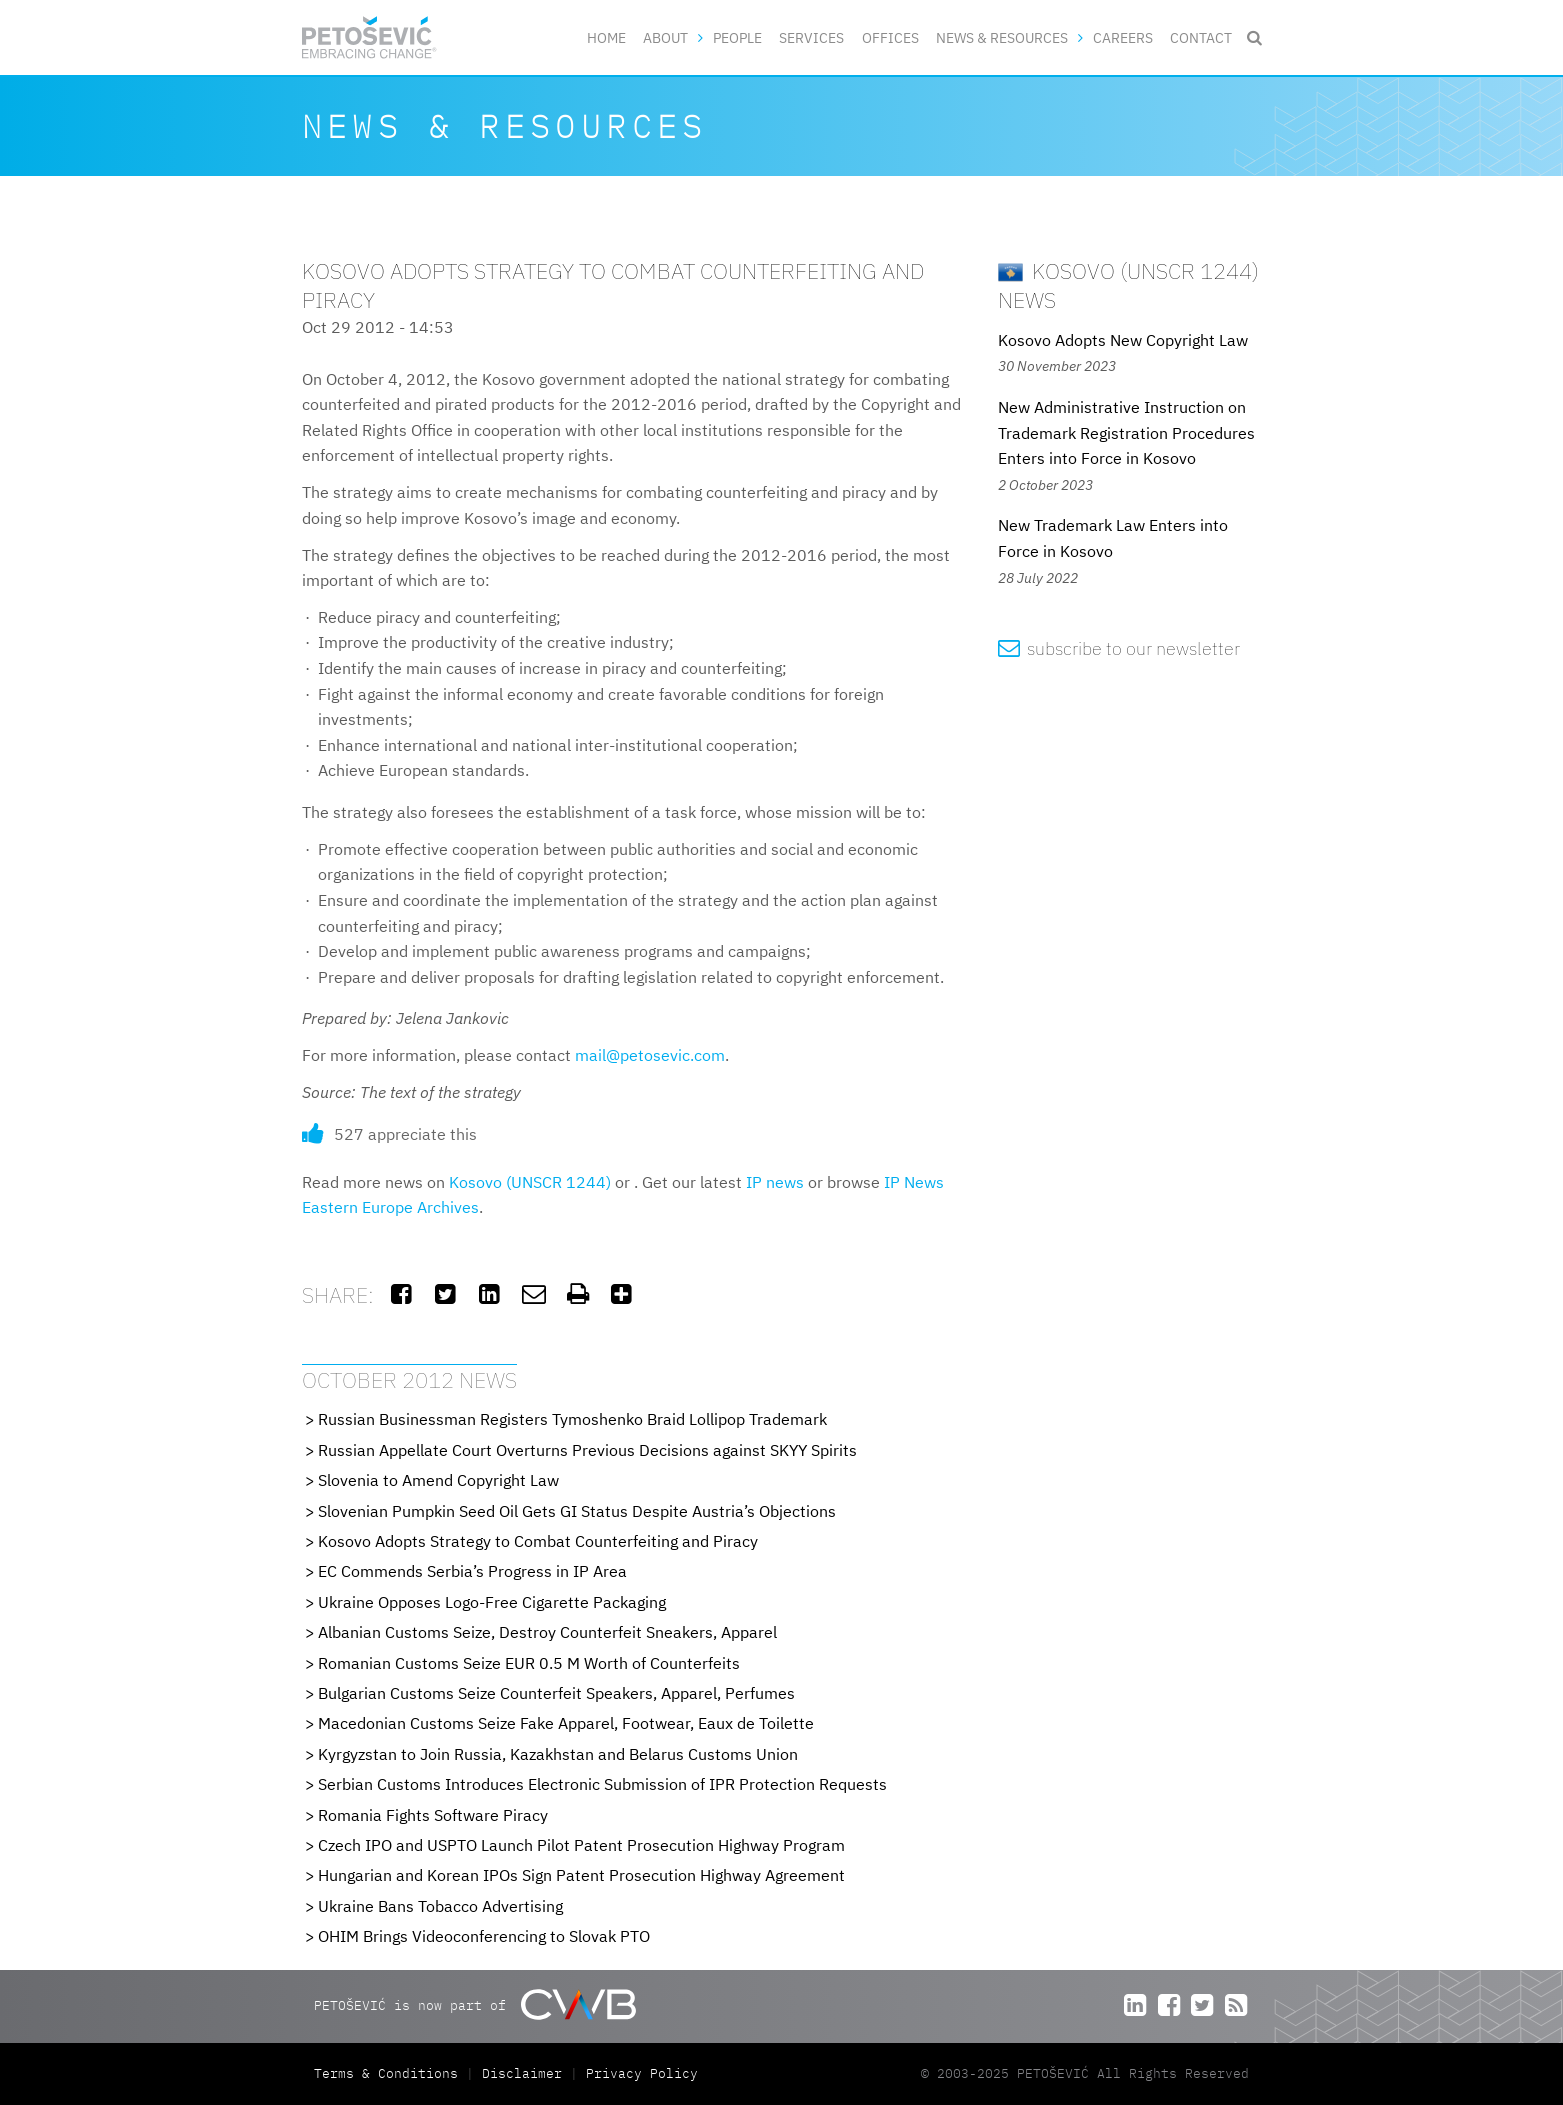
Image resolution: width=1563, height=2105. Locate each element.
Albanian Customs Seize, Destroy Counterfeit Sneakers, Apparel (547, 1632)
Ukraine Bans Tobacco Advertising (440, 1906)
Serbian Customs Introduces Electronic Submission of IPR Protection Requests (602, 1784)
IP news (775, 1182)
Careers (1123, 37)
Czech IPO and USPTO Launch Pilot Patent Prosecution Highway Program (581, 1845)
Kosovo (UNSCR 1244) (530, 1182)
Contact (1201, 37)
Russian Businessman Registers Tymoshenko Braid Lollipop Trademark (572, 1419)
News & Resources (1002, 37)
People (737, 37)
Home (606, 37)
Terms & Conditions (390, 2073)
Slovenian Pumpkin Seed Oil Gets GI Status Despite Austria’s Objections (577, 1511)
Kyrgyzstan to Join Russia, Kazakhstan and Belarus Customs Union (558, 1754)
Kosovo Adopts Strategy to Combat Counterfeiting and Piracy (538, 1541)
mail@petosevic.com (650, 1055)
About (665, 37)
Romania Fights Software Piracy (433, 1815)
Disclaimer (522, 2073)
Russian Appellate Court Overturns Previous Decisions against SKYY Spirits (587, 1450)
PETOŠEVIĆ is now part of (474, 2004)
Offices (890, 37)
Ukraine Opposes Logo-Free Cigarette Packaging (492, 1602)
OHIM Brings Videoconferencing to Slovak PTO (484, 1936)
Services (811, 37)
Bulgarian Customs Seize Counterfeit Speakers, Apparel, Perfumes (556, 1693)
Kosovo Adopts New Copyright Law (1123, 340)
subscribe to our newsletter (1119, 648)
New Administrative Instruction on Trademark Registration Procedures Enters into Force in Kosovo (1126, 432)
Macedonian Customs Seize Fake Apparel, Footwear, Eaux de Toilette (566, 1723)
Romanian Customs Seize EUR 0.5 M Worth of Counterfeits (529, 1663)
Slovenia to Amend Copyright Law (438, 1480)
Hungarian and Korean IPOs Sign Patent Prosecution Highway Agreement (581, 1875)
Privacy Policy (642, 2073)
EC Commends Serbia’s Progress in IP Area (472, 1571)
